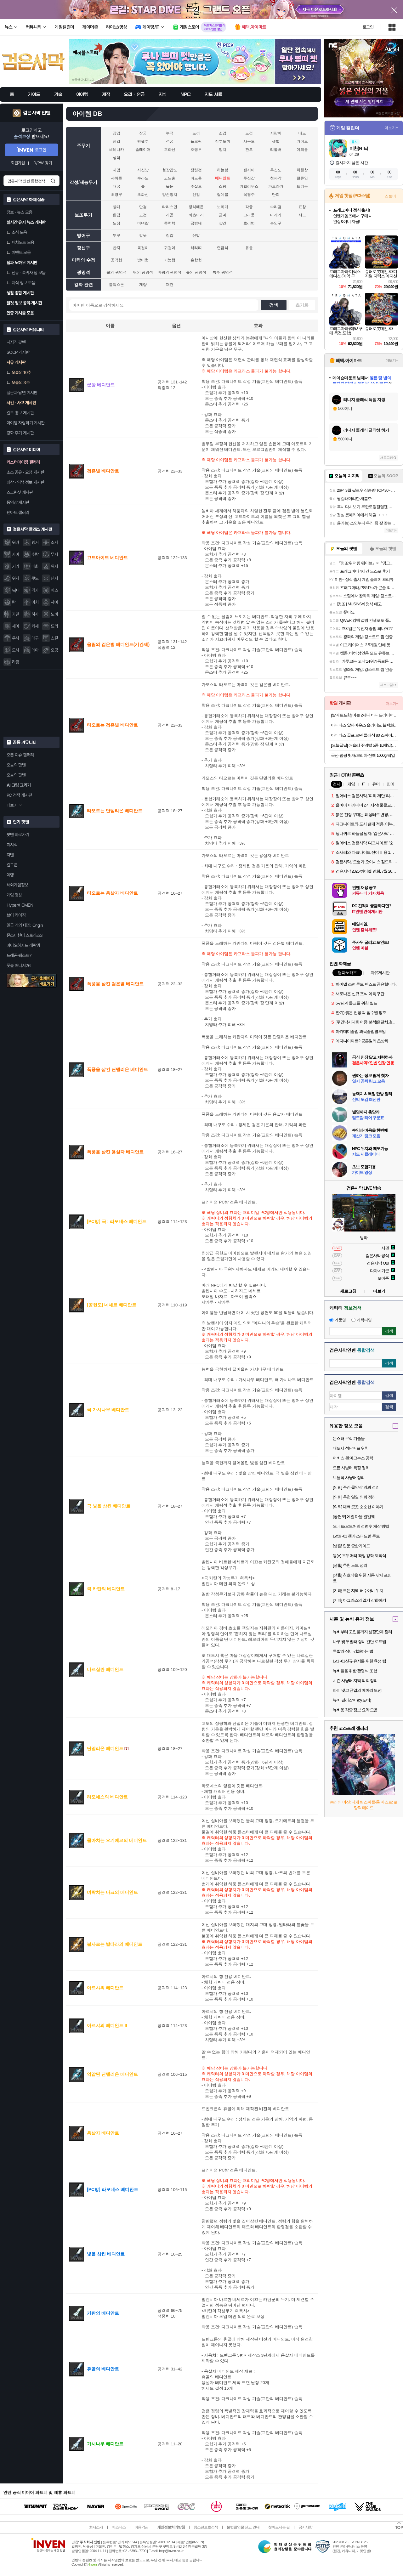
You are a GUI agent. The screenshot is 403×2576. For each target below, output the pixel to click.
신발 (196, 235)
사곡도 (249, 141)
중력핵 (169, 223)
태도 (302, 133)
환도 (249, 149)
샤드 (302, 215)
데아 (35, 650)
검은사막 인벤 (36, 113)
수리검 (275, 207)
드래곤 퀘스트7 (19, 955)
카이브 (302, 141)
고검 (143, 215)
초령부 (116, 194)
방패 (116, 207)
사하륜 (116, 178)
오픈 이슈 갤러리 (20, 754)
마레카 (275, 215)
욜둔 (169, 186)
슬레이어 (142, 149)
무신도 (275, 170)
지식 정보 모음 (21, 282)
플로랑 (196, 141)
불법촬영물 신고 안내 (243, 2527)
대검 (116, 170)
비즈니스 (119, 2527)
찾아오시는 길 (279, 2527)
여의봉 (302, 149)
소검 (222, 133)
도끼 (196, 133)
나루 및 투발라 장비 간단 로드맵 (359, 1641)
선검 (196, 194)
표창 (302, 207)
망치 (222, 149)
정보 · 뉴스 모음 (19, 212)
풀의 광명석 (196, 272)
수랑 (35, 554)
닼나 (16, 590)
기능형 (169, 260)
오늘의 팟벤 (16, 775)
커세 (35, 626)
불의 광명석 (116, 272)
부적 (169, 133)
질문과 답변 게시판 (22, 392)
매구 (35, 638)
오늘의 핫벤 (16, 764)
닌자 (54, 578)
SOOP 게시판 (18, 352)
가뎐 (15, 614)
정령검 (196, 170)
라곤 (169, 215)
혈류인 (302, 178)
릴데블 (222, 194)
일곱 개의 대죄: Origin (25, 925)
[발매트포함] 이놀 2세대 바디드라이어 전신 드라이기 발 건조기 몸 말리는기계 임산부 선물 (364, 715)
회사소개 (96, 2527)
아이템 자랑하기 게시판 (26, 422)
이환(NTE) (358, 148)
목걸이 (143, 248)
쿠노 (35, 578)
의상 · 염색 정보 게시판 (25, 482)
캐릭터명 (361, 1320)
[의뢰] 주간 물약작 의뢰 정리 (356, 1487)
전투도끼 (222, 141)
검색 (53, 181)
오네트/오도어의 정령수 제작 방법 (361, 1526)
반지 (116, 248)
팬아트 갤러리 (18, 512)
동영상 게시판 (18, 502)
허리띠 (196, 248)
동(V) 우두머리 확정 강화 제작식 (359, 1555)
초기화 (302, 305)
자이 (15, 554)
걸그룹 (12, 864)
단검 (143, 207)
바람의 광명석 (169, 272)
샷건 (222, 223)
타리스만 (169, 207)
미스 (54, 590)
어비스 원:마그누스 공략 (353, 1458)
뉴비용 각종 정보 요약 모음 (355, 1709)
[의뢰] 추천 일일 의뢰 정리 (354, 1497)
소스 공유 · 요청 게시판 (25, 472)
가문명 (337, 1320)
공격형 (116, 260)
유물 (249, 248)
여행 (10, 874)
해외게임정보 (17, 884)
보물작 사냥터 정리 (349, 1477)
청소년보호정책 (206, 2527)
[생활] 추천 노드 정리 (350, 1565)
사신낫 (143, 170)
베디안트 (222, 178)
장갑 (169, 235)
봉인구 (275, 223)
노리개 (222, 207)
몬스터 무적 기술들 (349, 1438)
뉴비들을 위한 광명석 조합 (355, 1670)
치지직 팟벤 (16, 342)
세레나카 (116, 149)
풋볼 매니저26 (19, 965)
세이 (15, 626)
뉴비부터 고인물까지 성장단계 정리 (362, 1631)
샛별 (276, 141)
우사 (15, 638)
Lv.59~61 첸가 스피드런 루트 (356, 1536)
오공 (54, 650)
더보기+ (391, 128)
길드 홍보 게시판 (20, 412)
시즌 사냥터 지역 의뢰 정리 (355, 1680)
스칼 (54, 638)
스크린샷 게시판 (20, 492)
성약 (116, 158)
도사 (15, 650)
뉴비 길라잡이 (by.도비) (352, 1700)
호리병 (249, 223)
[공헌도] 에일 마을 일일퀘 (354, 1516)
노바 (54, 614)
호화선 (169, 149)
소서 (54, 542)
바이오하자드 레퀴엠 (23, 945)
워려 (15, 542)
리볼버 (275, 149)
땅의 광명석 (143, 272)
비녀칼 (143, 223)
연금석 (222, 248)
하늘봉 (222, 170)
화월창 (302, 170)
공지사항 (305, 2527)
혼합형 (196, 260)
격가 (35, 590)
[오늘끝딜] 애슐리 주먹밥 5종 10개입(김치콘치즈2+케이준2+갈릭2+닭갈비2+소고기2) (364, 745)
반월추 (143, 141)
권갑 (116, 141)
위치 (15, 578)
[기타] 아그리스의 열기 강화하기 (359, 1600)
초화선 (143, 194)
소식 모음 (17, 232)
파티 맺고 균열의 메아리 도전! (357, 1690)
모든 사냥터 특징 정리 (351, 1467)
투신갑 (249, 178)
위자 (54, 566)
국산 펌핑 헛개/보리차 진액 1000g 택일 (363, 755)
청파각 (275, 178)
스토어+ (391, 196)
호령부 (196, 149)
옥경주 (249, 194)
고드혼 (169, 178)
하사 (35, 614)
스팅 (222, 186)
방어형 (143, 260)
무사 (54, 554)
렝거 (35, 542)
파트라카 (275, 186)
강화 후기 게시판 (20, 432)
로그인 (368, 27)
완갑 (116, 215)
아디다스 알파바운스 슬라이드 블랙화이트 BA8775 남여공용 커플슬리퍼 (364, 725)
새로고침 (386, 457)
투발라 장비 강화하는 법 (353, 1651)
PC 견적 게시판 (19, 795)
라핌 (15, 662)
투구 (116, 235)
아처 (35, 602)
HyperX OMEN (20, 905)
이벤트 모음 (19, 252)
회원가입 (18, 163)
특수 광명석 (222, 272)
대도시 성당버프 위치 (350, 1448)
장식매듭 (196, 207)
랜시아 (249, 170)
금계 (222, 215)
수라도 (143, 178)
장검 (116, 133)
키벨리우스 (249, 186)
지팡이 (275, 133)
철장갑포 (169, 170)
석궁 (169, 141)
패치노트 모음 (20, 242)
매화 (35, 566)
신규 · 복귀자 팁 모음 (26, 272)
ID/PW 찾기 (42, 163)
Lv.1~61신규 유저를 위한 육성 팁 (359, 1661)
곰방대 (196, 223)
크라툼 (249, 215)
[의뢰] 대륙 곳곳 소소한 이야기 (358, 1506)
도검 (249, 133)
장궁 (143, 133)
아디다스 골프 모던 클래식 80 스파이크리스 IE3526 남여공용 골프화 (364, 735)
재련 (169, 284)
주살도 (196, 186)
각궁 (249, 207)
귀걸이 (169, 248)
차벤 (10, 854)
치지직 (12, 844)
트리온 (302, 186)
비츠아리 (196, 215)
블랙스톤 (116, 284)
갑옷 (143, 235)
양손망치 (169, 194)
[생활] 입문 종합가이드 (351, 1545)
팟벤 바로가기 (18, 834)
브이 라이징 (16, 915)
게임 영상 (14, 894)
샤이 (54, 602)
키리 (15, 566)
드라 (54, 626)
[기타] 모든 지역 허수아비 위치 (358, 1590)
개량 (143, 284)
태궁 (116, 186)
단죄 (276, 194)
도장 (116, 223)
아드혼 (196, 178)
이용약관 (141, 2527)
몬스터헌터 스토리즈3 (25, 935)
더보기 (379, 1291)
